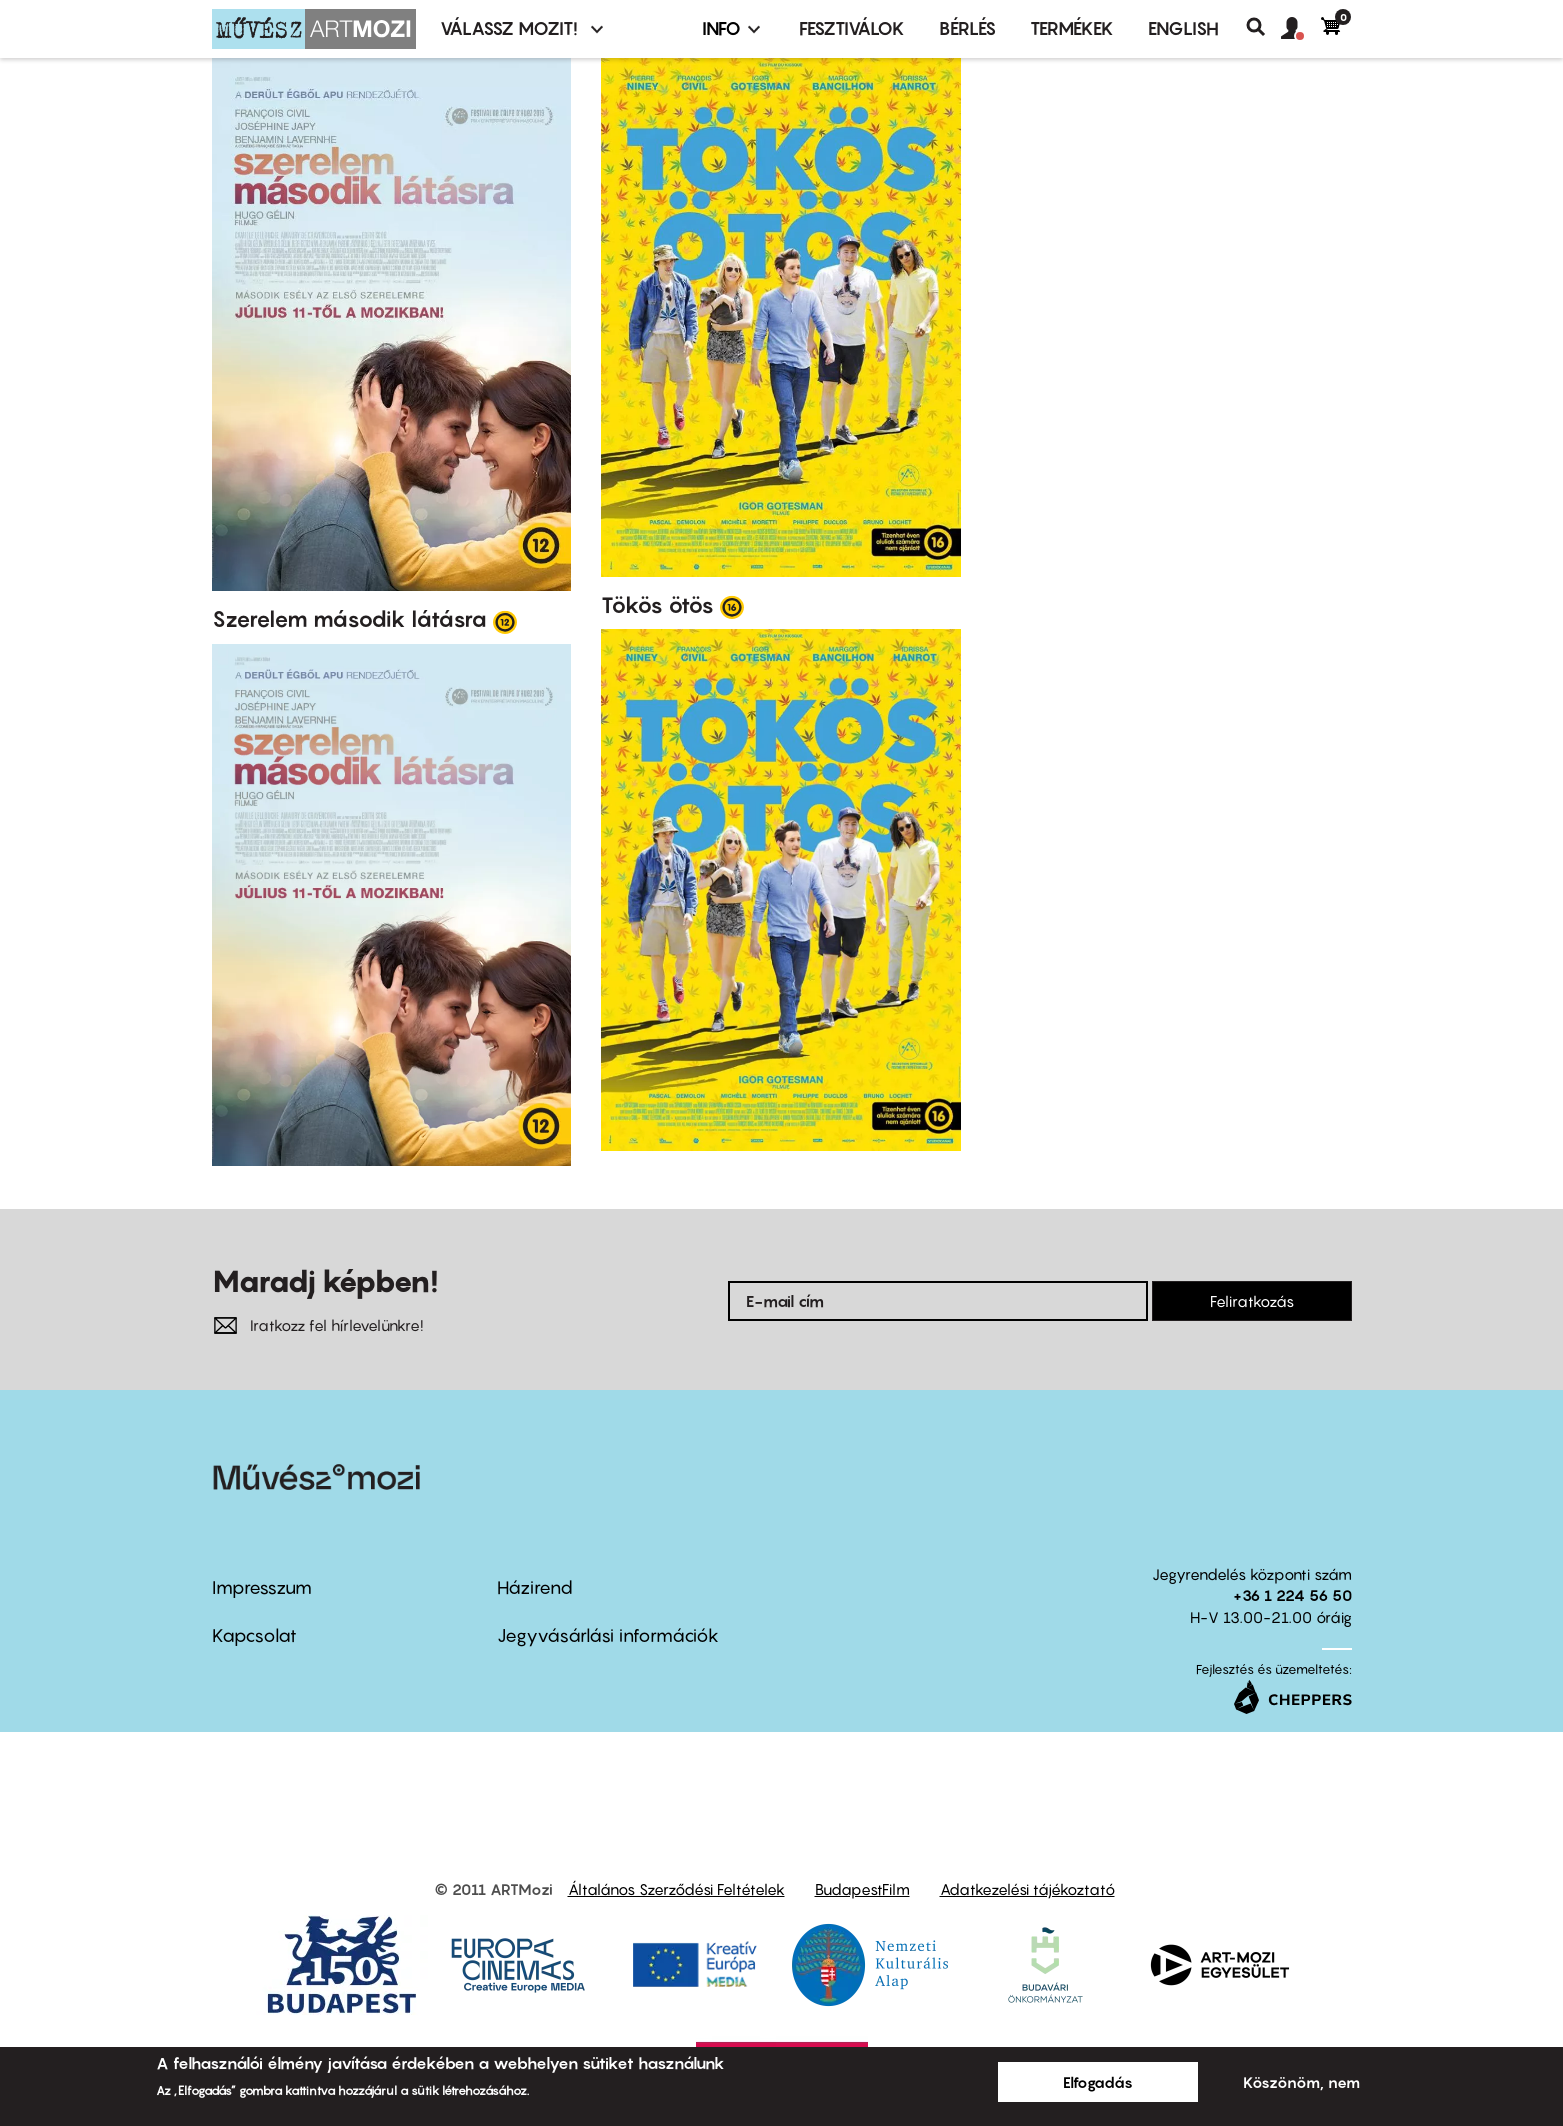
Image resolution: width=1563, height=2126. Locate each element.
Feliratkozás (1252, 1301)
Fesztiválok (852, 28)
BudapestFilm (862, 1889)
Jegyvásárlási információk (608, 1635)
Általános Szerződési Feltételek (676, 1889)
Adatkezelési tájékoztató (1027, 1889)
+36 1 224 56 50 (1292, 1595)
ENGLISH (1183, 28)
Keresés (1263, 27)
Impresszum (262, 1587)
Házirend (535, 1587)
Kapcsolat (254, 1635)
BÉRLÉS (967, 28)
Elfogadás (1098, 2082)
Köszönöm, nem (1301, 2082)
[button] (1301, 29)
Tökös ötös (657, 605)
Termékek (1072, 28)
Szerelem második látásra (349, 619)
